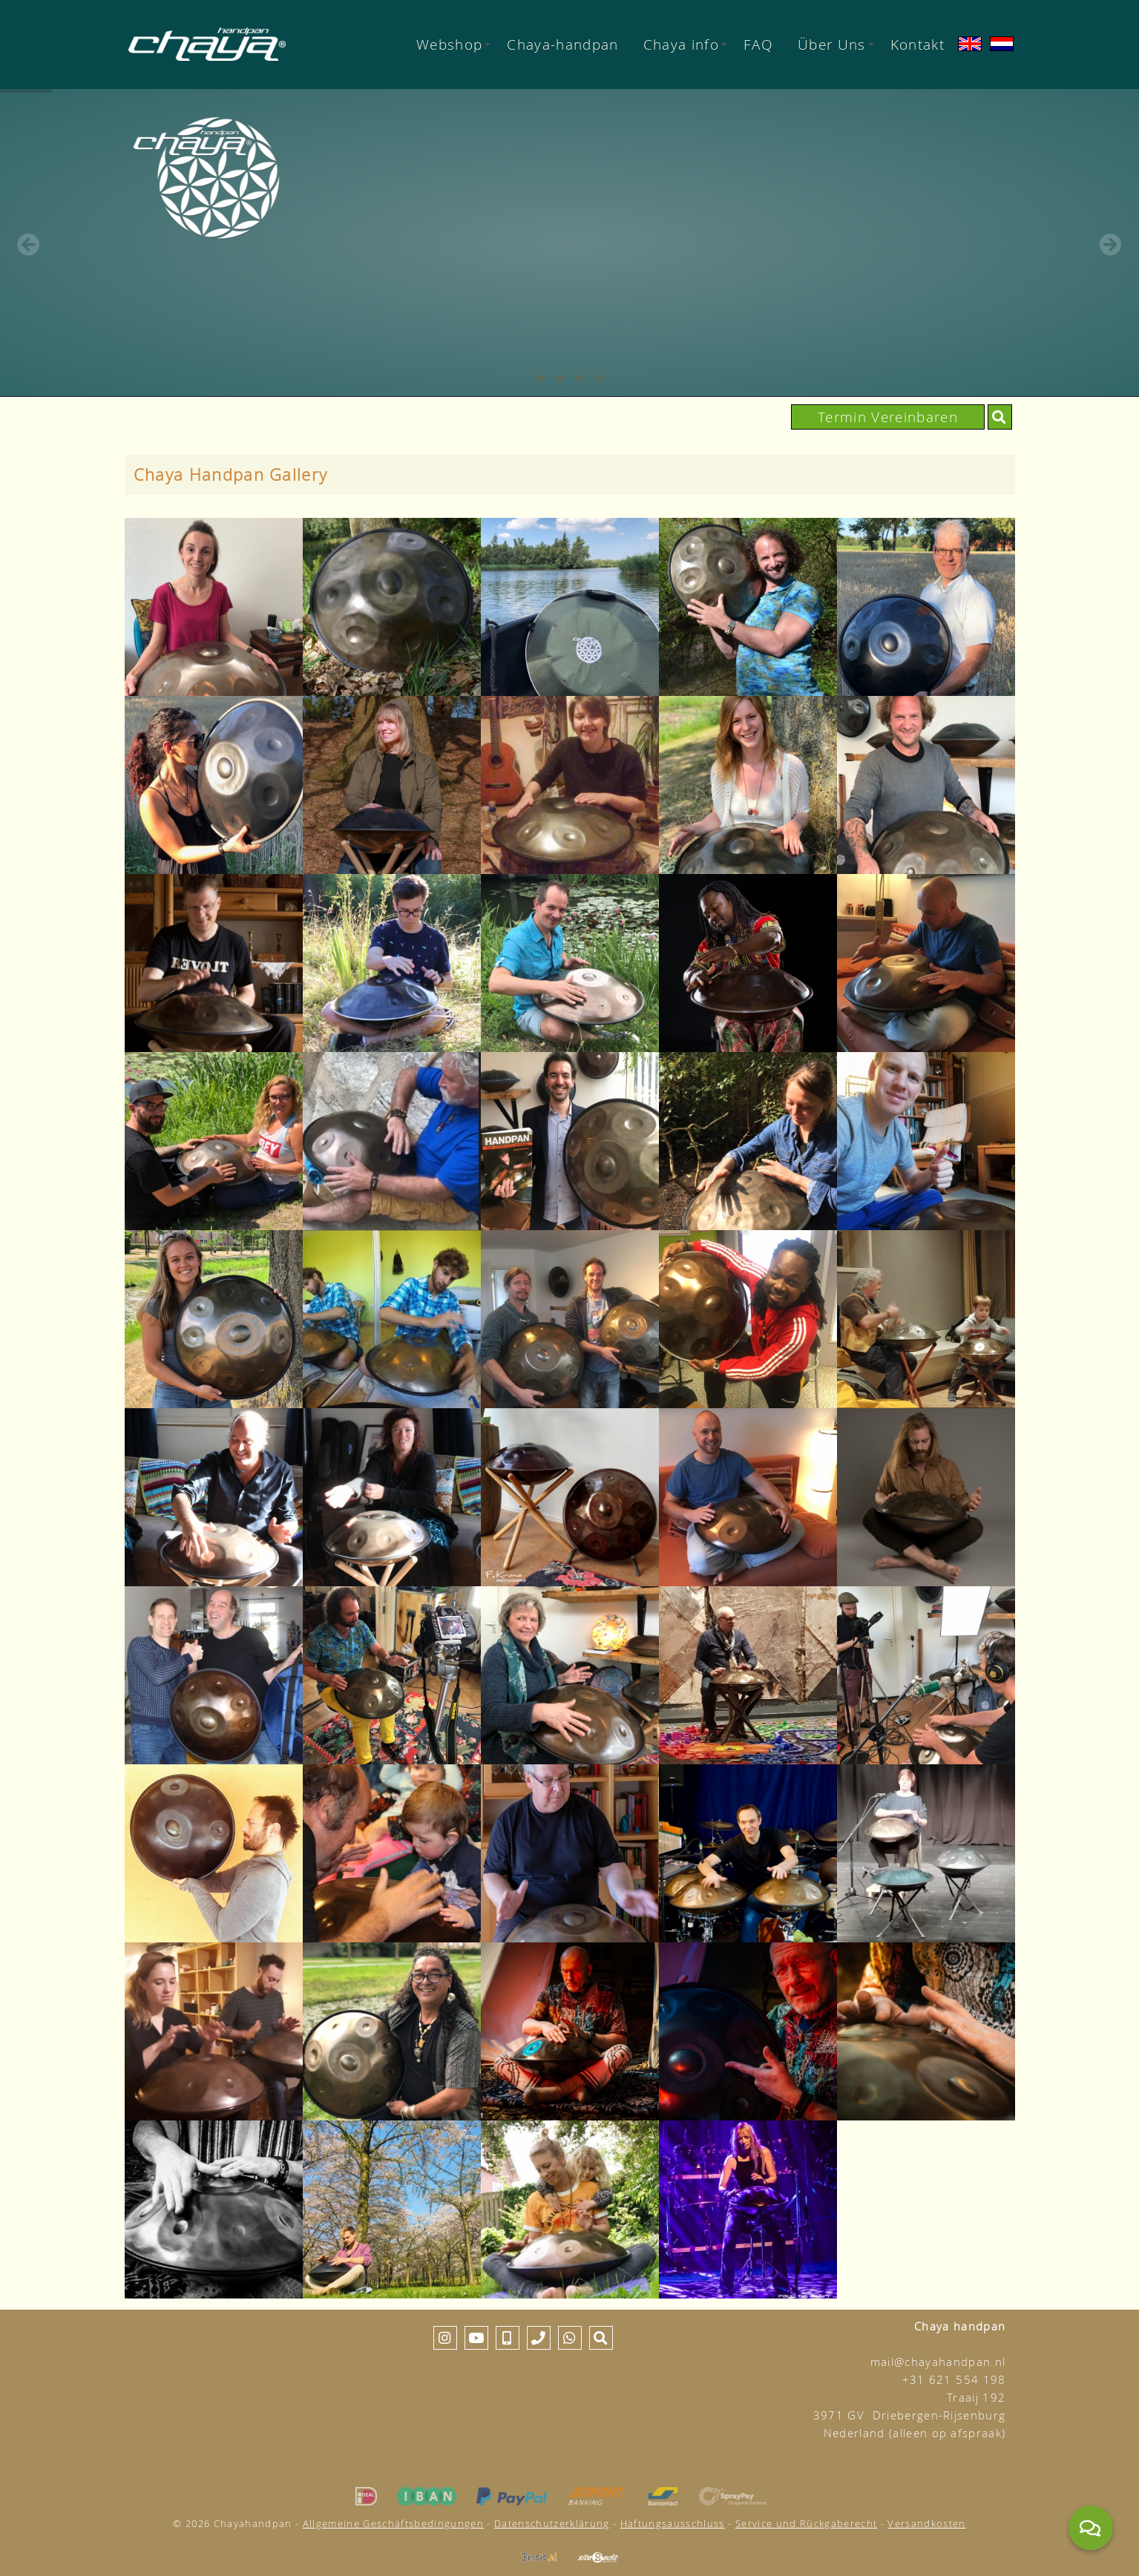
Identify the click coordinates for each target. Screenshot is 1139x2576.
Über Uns (836, 44)
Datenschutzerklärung (552, 2523)
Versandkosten (926, 2523)
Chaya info (685, 44)
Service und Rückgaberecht (806, 2523)
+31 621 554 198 (954, 2380)
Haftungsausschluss (672, 2523)
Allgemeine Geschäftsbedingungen (393, 2523)
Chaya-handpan (562, 44)
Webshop (453, 44)
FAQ (758, 44)
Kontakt (917, 44)
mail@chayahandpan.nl (938, 2362)
